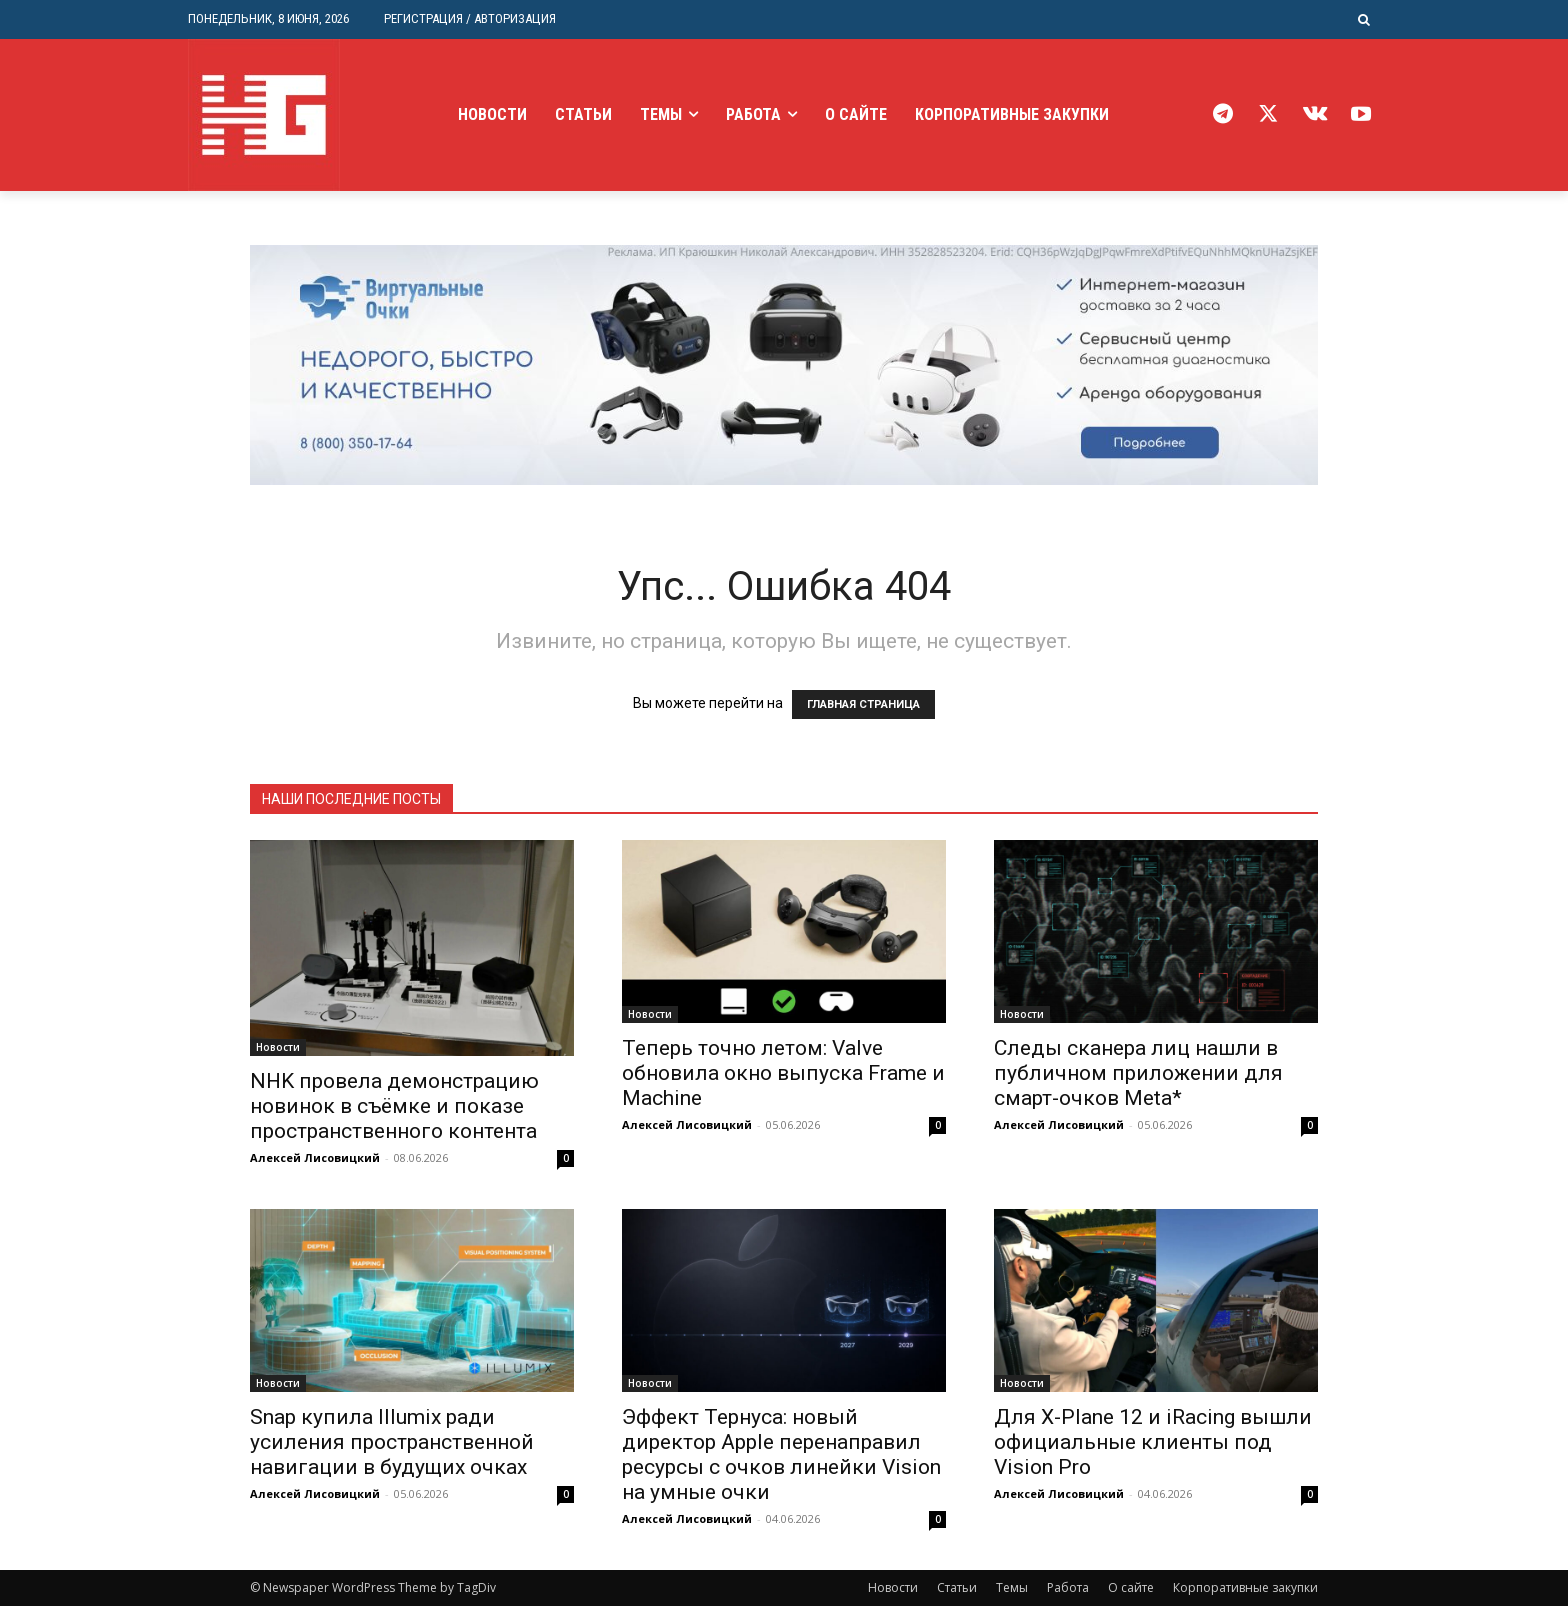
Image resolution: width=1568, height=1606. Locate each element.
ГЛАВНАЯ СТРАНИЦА (863, 704)
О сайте (1131, 1587)
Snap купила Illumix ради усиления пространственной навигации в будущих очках (392, 1442)
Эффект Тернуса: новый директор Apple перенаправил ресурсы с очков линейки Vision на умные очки (781, 1454)
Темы (1012, 1587)
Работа (1068, 1587)
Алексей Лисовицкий (315, 1157)
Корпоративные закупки (1245, 1587)
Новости (278, 1047)
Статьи (957, 1587)
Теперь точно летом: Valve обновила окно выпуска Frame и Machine (783, 1073)
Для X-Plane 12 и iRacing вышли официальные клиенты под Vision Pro (1153, 1442)
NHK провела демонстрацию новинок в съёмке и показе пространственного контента (394, 1106)
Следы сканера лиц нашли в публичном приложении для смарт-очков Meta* (1138, 1073)
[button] (1364, 19)
